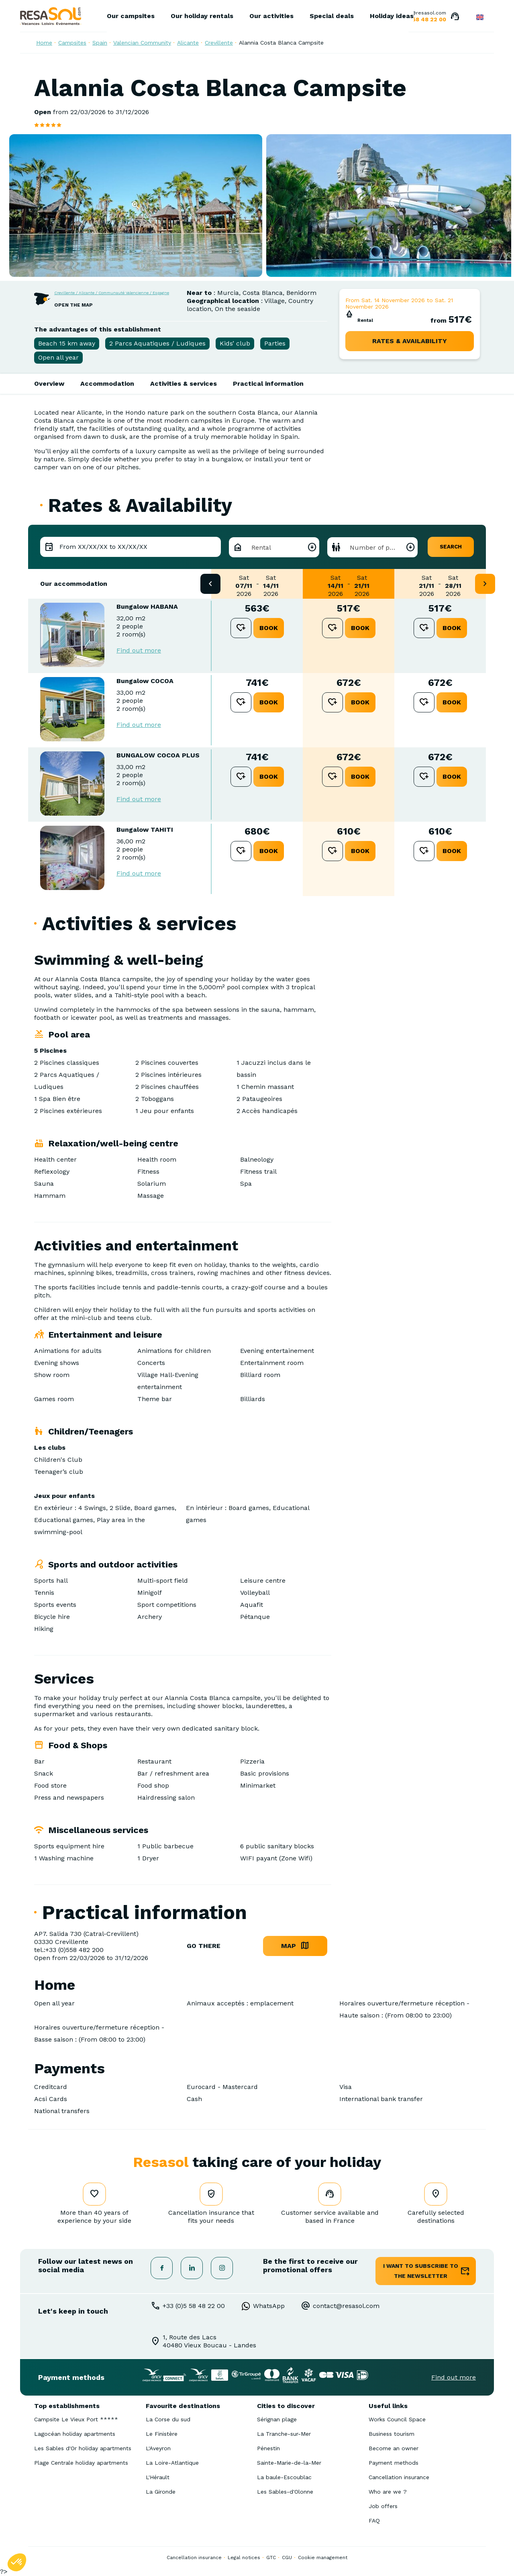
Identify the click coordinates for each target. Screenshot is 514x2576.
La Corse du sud (168, 2419)
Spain (99, 42)
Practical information (268, 383)
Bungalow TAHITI (144, 829)
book (268, 628)
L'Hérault (157, 2477)
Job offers (383, 2506)
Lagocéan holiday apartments (74, 2434)
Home (44, 42)
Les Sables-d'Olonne (285, 2491)
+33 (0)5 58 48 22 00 (194, 2306)
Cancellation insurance (399, 2477)
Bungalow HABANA (147, 606)
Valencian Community (142, 42)
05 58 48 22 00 (425, 19)
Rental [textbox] (261, 547)
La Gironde (160, 2491)
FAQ (374, 2520)
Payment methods (393, 2462)
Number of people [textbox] (378, 547)
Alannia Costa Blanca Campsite (281, 42)
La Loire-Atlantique (172, 2462)
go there (203, 1946)
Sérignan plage (277, 2419)
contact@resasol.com (419, 13)
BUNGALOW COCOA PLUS (158, 755)
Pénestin (268, 2448)
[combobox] (274, 547)
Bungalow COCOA (144, 681)
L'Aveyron (158, 2448)
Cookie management (322, 2557)
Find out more (138, 650)
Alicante (188, 42)
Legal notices (244, 2557)
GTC (271, 2557)
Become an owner (393, 2448)
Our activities (271, 16)
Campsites (72, 42)
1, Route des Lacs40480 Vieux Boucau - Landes (209, 2341)
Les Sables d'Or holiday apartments (82, 2448)
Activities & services (183, 383)
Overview (49, 383)
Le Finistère (161, 2434)
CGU (287, 2557)
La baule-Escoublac (284, 2477)
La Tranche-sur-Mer (284, 2434)
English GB (479, 17)
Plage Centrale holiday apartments (81, 2462)
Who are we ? (388, 2491)
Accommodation (107, 383)
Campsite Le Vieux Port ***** (76, 2419)
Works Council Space (397, 2419)
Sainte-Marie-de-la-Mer (289, 2462)
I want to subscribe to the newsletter (420, 2271)
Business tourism (391, 2434)
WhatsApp (269, 2306)
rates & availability (409, 341)
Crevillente (219, 42)
